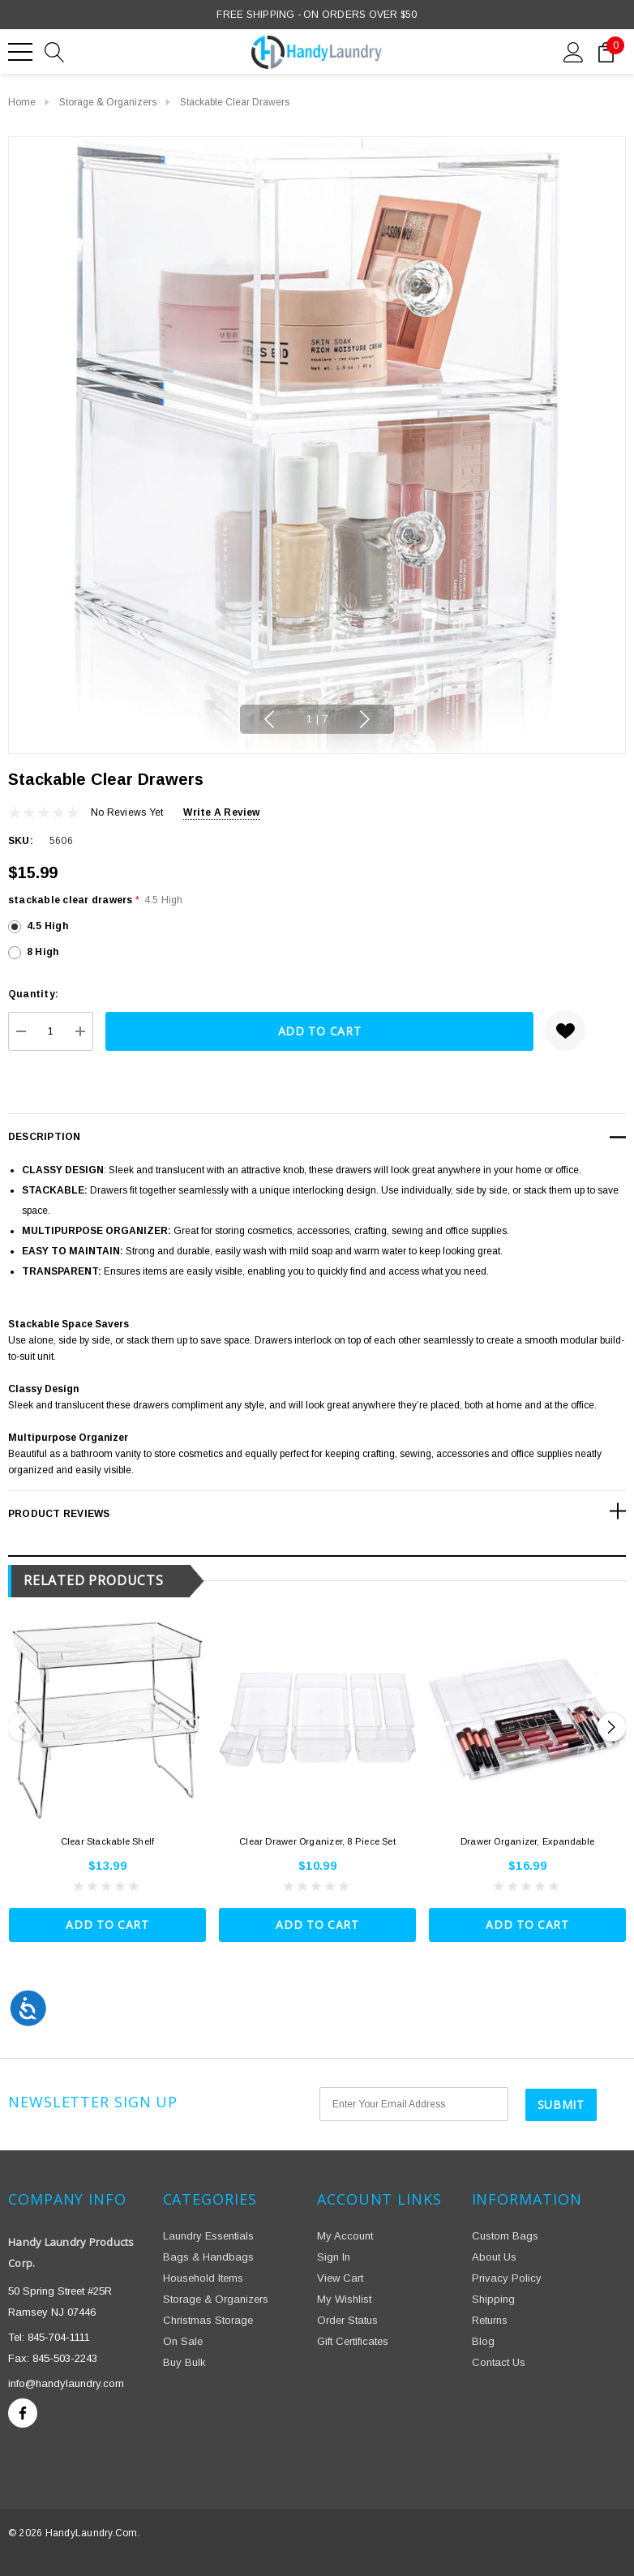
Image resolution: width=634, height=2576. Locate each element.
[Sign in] (573, 51)
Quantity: (33, 994)
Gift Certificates (352, 2340)
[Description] (317, 1136)
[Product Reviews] (317, 1510)
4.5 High (47, 926)
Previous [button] (271, 719)
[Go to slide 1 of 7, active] (317, 719)
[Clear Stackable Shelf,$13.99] (107, 1720)
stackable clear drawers (95, 900)
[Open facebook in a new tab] (22, 2412)
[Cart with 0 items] (606, 51)
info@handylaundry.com (66, 2383)
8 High (42, 952)
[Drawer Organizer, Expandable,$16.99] (527, 1720)
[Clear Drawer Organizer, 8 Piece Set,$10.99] (317, 1720)
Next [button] (362, 719)
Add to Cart (107, 1924)
